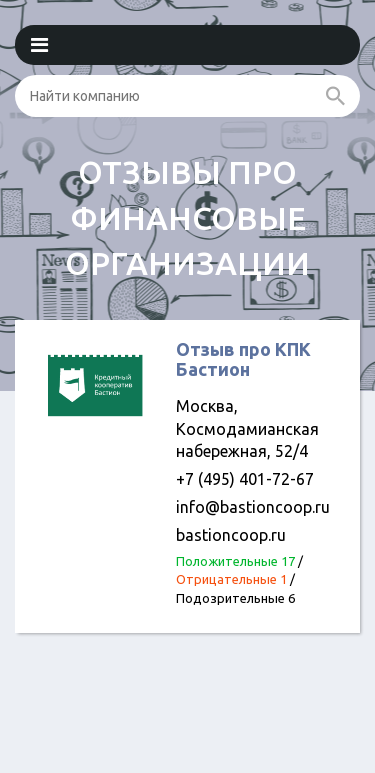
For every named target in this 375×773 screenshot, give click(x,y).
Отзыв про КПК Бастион (243, 359)
